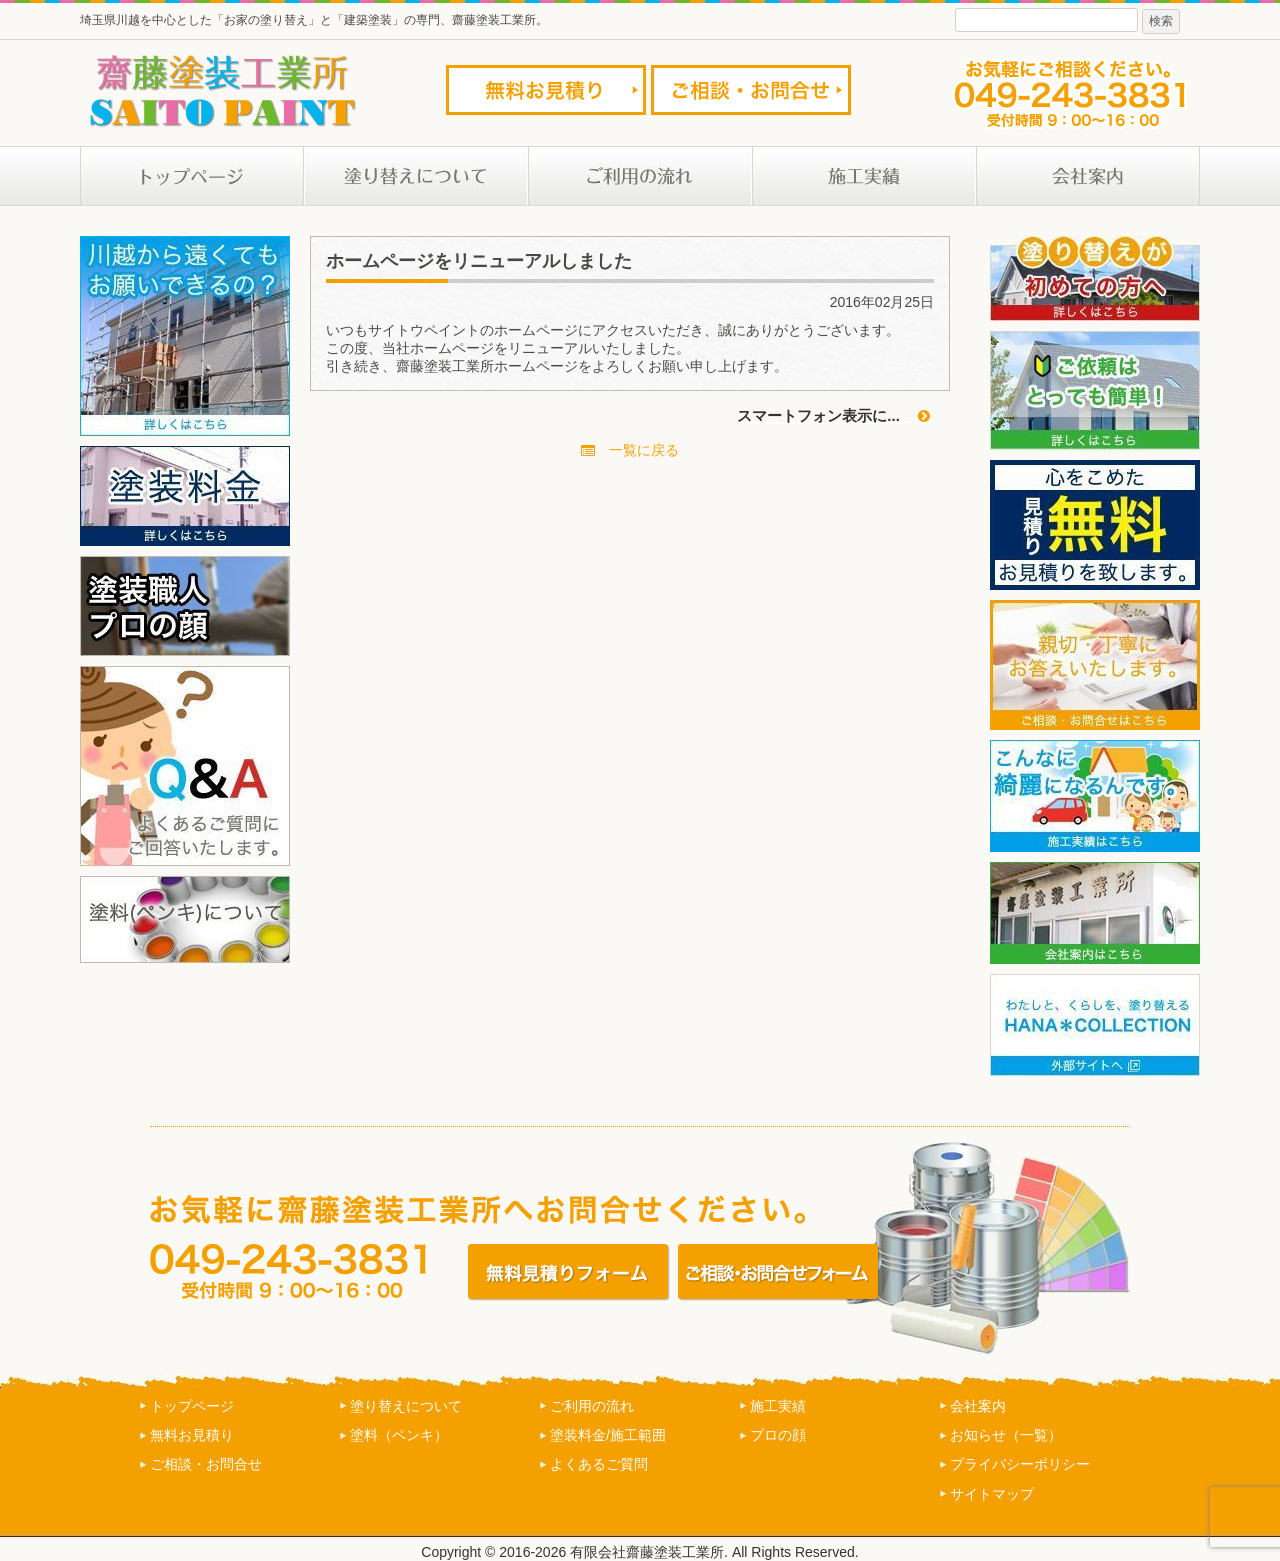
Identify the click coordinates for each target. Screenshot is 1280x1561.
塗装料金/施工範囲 (608, 1435)
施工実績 (778, 1406)
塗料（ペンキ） (399, 1435)
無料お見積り (192, 1435)
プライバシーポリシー (1020, 1464)
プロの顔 (778, 1435)
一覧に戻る (630, 450)
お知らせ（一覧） (1006, 1435)
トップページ (192, 1406)
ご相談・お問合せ (206, 1464)
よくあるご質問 (599, 1464)
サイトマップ (992, 1494)
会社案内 (978, 1406)
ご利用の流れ (592, 1406)
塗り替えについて (406, 1406)
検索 (1161, 21)
